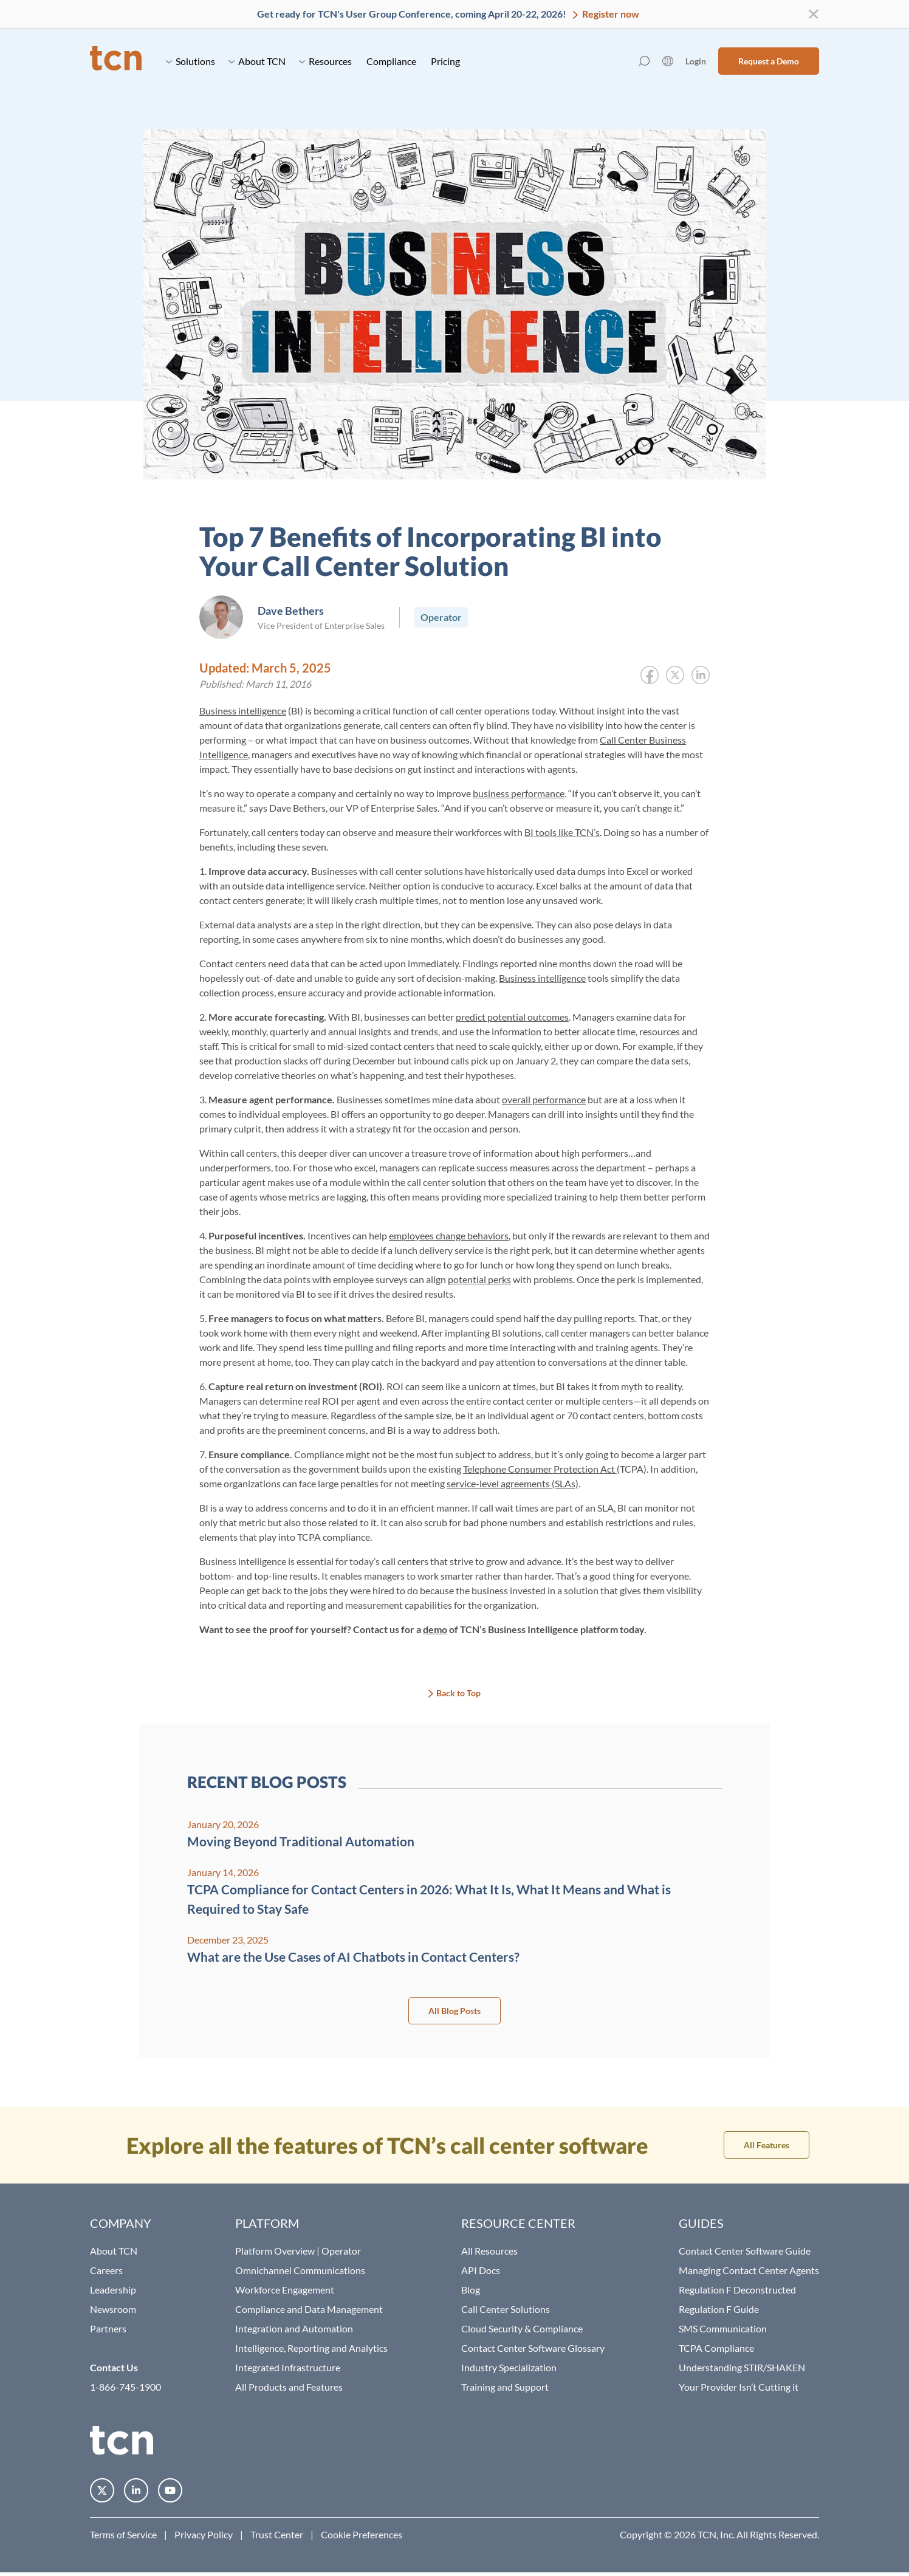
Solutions (190, 61)
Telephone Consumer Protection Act (540, 1469)
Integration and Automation (294, 2328)
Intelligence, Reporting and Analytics (311, 2348)
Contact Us (114, 2367)
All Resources (489, 2250)
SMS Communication (723, 2328)
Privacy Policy (203, 2534)
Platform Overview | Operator (298, 2250)
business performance (518, 793)
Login (695, 61)
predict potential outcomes (512, 1017)
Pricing (445, 61)
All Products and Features (289, 2387)
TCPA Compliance (716, 2348)
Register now (609, 13)
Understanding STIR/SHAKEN (742, 2367)
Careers (106, 2270)
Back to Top (458, 1693)
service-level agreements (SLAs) (512, 1483)
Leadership (113, 2289)
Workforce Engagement (284, 2289)
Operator (441, 617)
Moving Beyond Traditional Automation (300, 1841)
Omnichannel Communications (300, 2270)
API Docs (480, 2270)
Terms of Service (123, 2534)
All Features (766, 2145)
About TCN (257, 61)
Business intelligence (242, 710)
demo (435, 1629)
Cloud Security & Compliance (522, 2328)
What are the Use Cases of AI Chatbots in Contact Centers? (353, 1956)
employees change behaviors (449, 1235)
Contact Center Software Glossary (533, 2348)
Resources (325, 61)
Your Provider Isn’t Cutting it (738, 2387)
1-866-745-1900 (125, 2387)
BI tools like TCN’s (562, 832)
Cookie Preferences (361, 2534)
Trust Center (276, 2534)
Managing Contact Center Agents (749, 2270)
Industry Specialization (509, 2367)
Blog (470, 2289)
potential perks (479, 1279)
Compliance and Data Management (309, 2309)
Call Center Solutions (505, 2309)
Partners (108, 2328)
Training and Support (505, 2387)
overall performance (544, 1099)
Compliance (391, 61)
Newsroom (113, 2309)
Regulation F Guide (719, 2309)
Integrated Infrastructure (287, 2367)
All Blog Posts (454, 2011)
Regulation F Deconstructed (737, 2289)
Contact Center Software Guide (745, 2250)
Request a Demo (768, 61)
